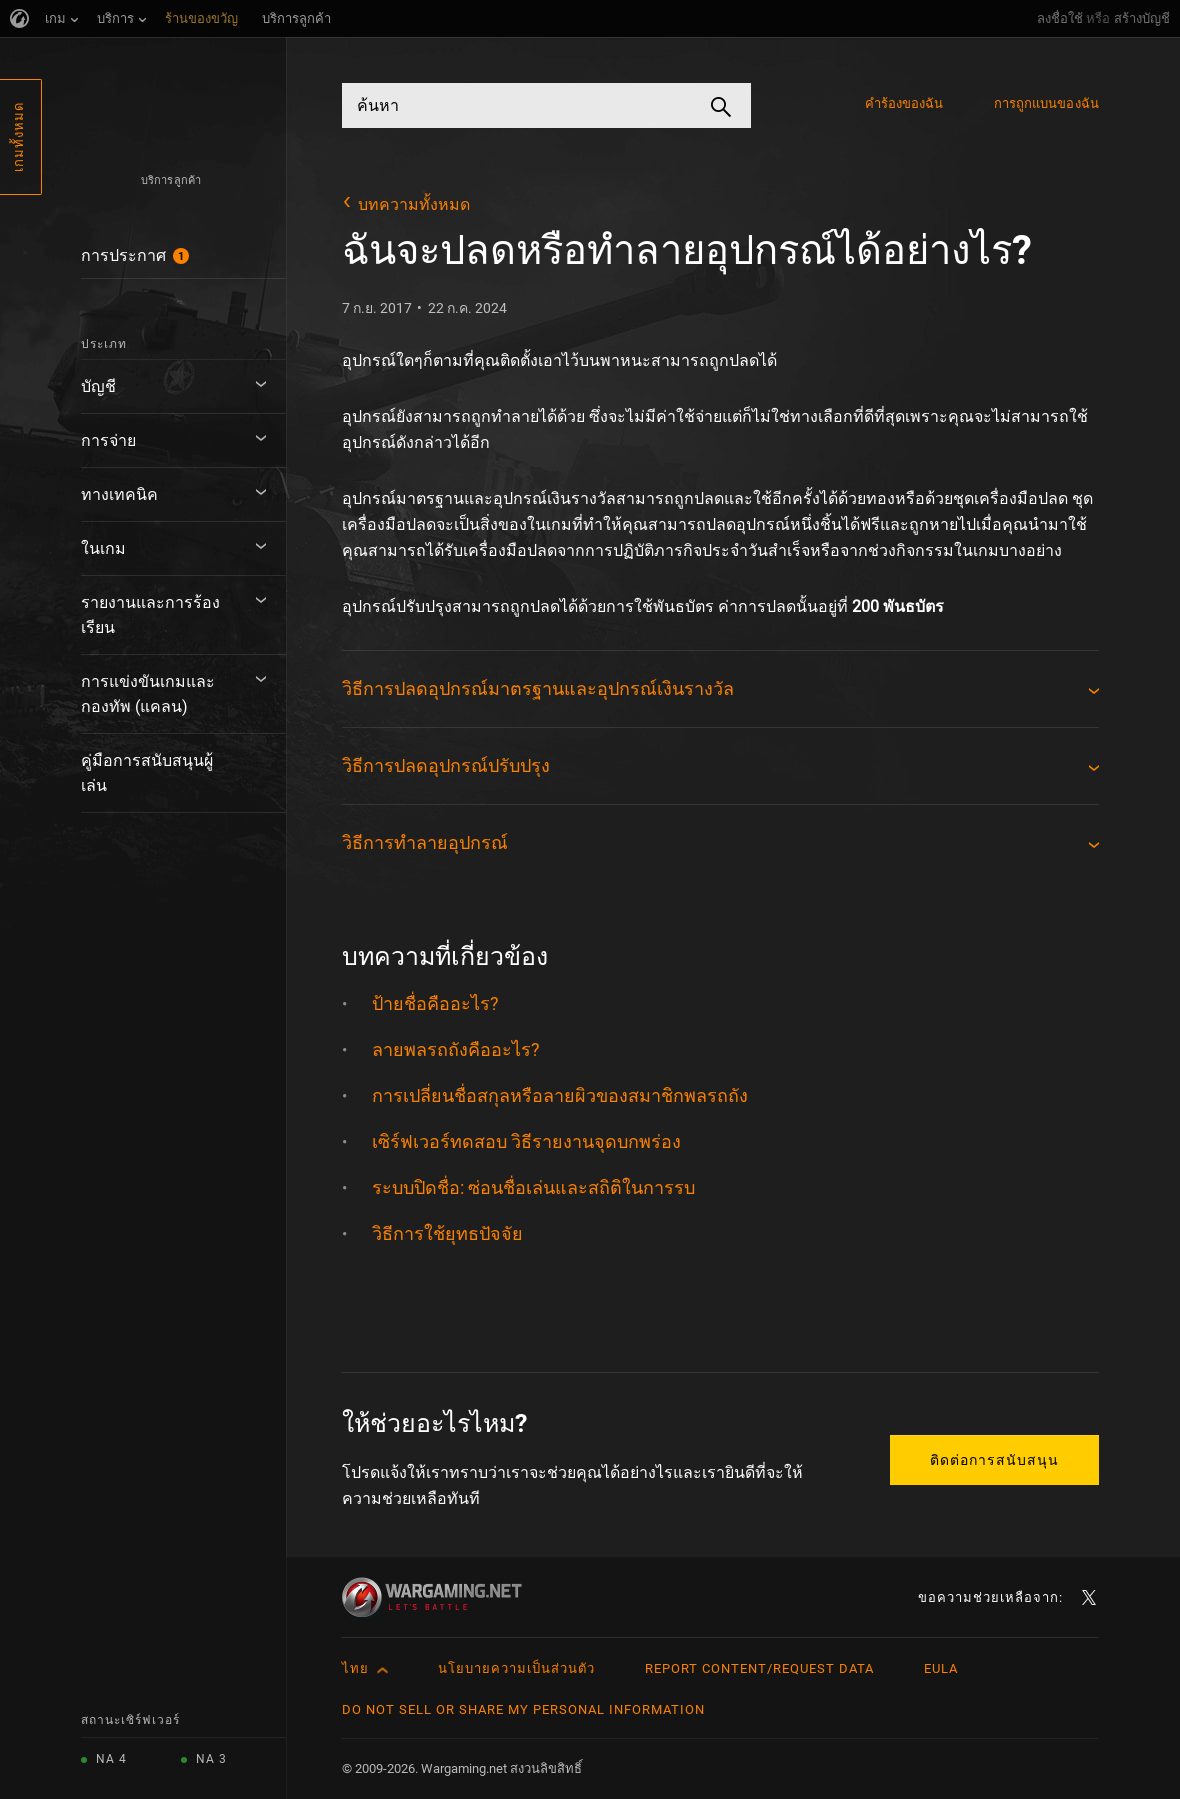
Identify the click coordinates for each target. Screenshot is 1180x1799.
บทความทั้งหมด (414, 204)
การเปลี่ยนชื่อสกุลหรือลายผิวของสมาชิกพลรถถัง (560, 1095)
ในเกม (103, 548)
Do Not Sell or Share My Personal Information (523, 1709)
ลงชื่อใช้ (1060, 18)
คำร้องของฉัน (904, 103)
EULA (941, 1668)
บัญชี (98, 386)
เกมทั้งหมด (18, 137)
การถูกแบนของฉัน (1046, 103)
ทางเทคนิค (119, 494)
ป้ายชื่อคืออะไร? (435, 1003)
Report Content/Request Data (759, 1668)
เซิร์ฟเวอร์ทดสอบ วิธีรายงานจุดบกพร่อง (526, 1141)
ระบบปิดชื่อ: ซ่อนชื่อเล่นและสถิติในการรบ (533, 1187)
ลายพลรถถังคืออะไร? (456, 1049)
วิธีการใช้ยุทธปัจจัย (447, 1233)
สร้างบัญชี (1142, 18)
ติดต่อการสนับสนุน (994, 1460)
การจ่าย (108, 440)
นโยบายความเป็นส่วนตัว (516, 1668)
